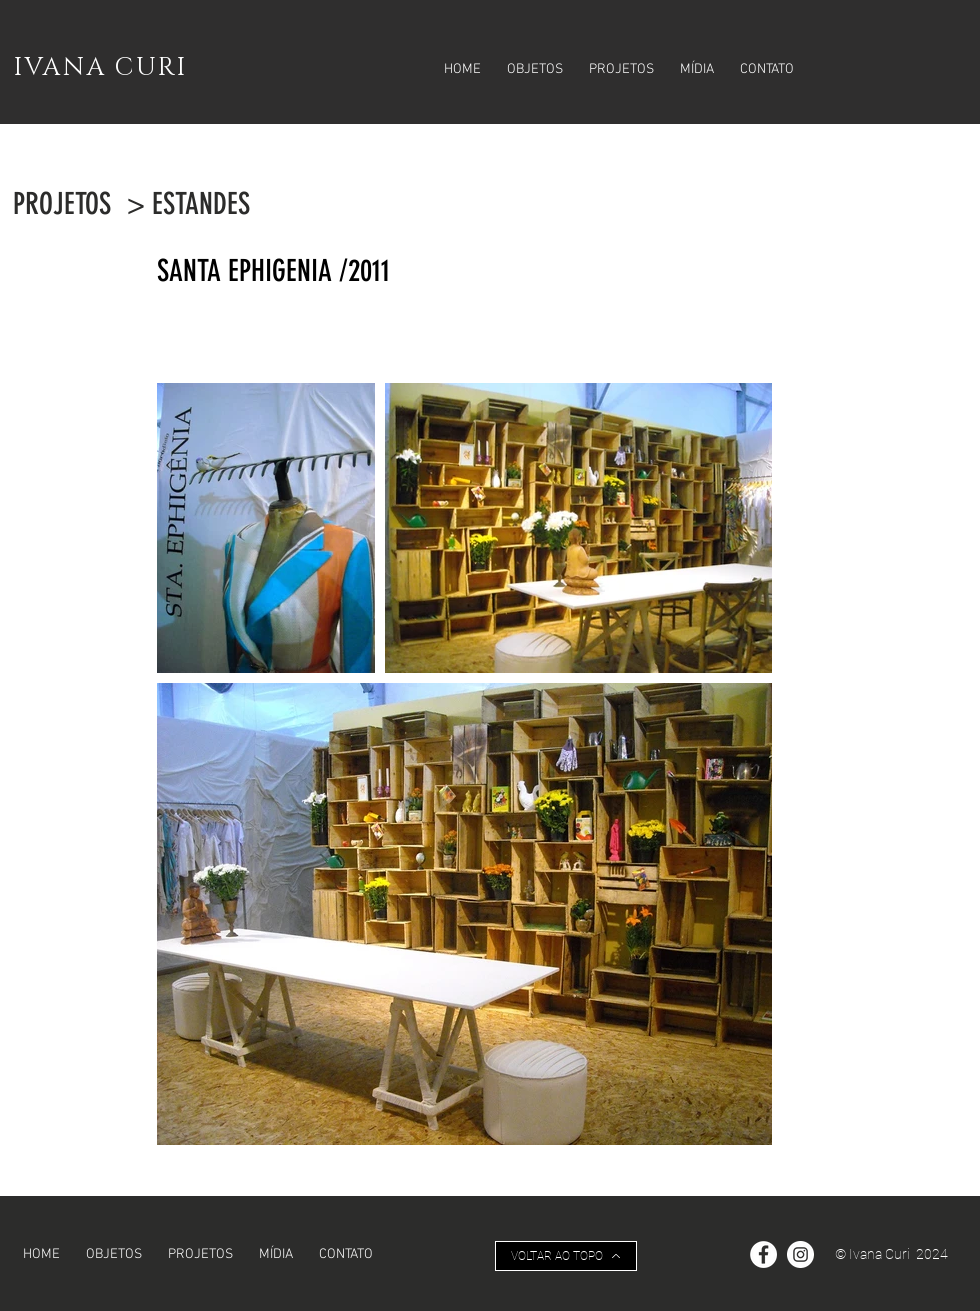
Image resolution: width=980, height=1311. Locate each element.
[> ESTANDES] (188, 204)
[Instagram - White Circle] (800, 1254)
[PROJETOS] (62, 204)
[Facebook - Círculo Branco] (763, 1254)
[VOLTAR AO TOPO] (566, 1256)
